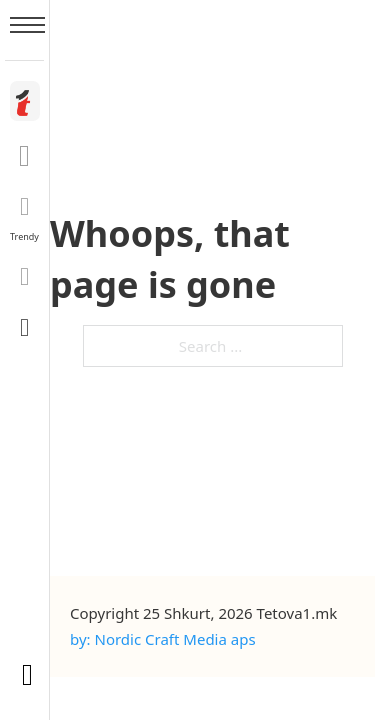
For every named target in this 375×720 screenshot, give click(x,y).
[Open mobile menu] (27, 25)
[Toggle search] (25, 327)
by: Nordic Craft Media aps (163, 639)
